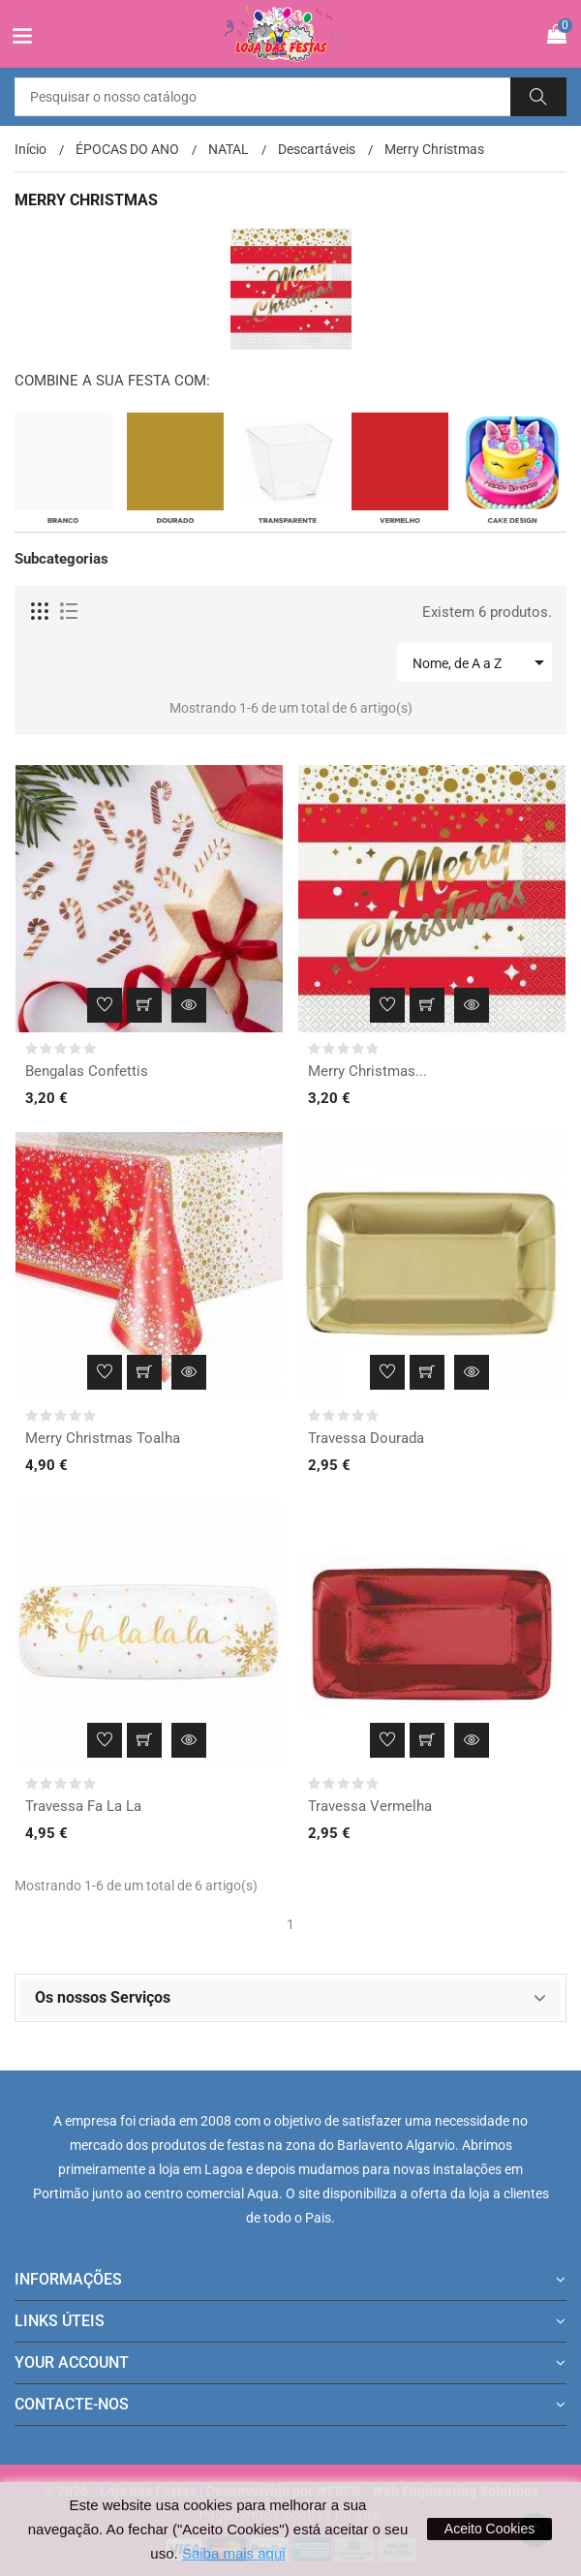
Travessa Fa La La (83, 1806)
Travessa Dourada (366, 1438)
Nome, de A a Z (482, 662)
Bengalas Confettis (86, 1071)
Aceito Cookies (489, 2528)
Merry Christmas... (367, 1071)
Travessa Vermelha (370, 1806)
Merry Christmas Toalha (102, 1438)
